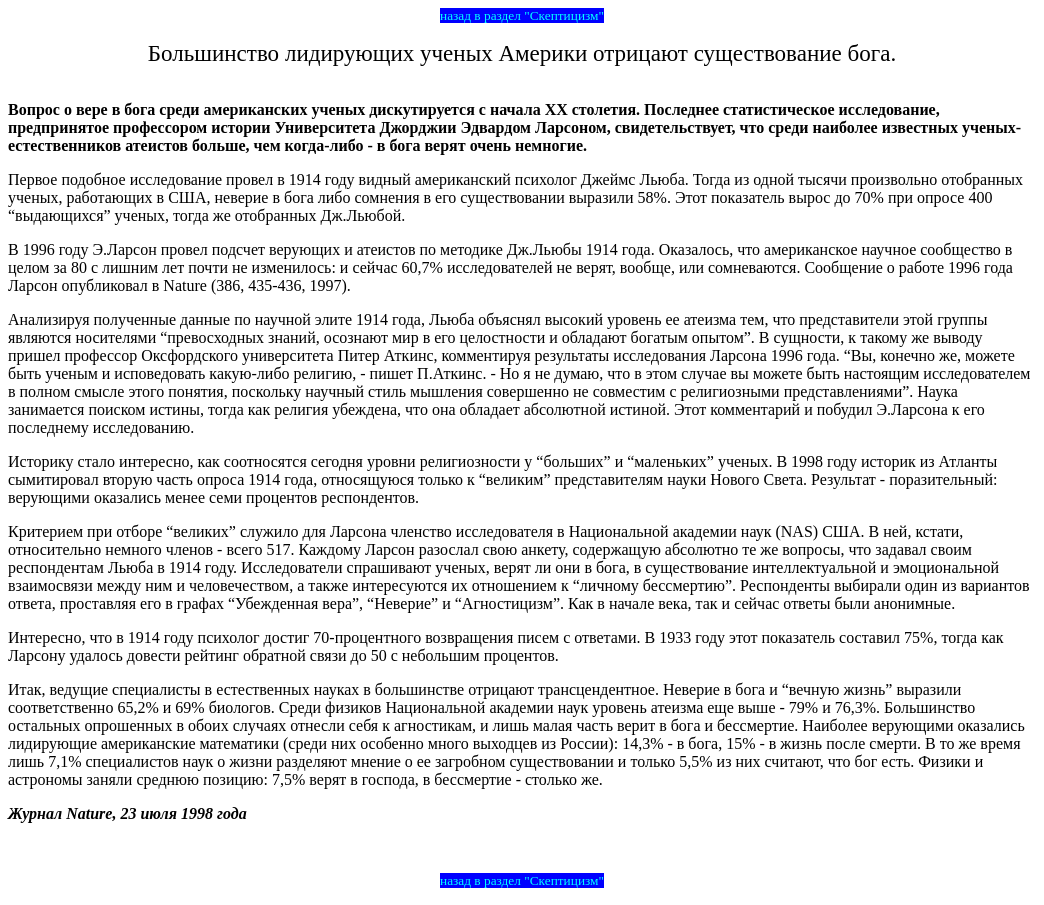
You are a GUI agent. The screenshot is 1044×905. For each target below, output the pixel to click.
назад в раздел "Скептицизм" (522, 15)
